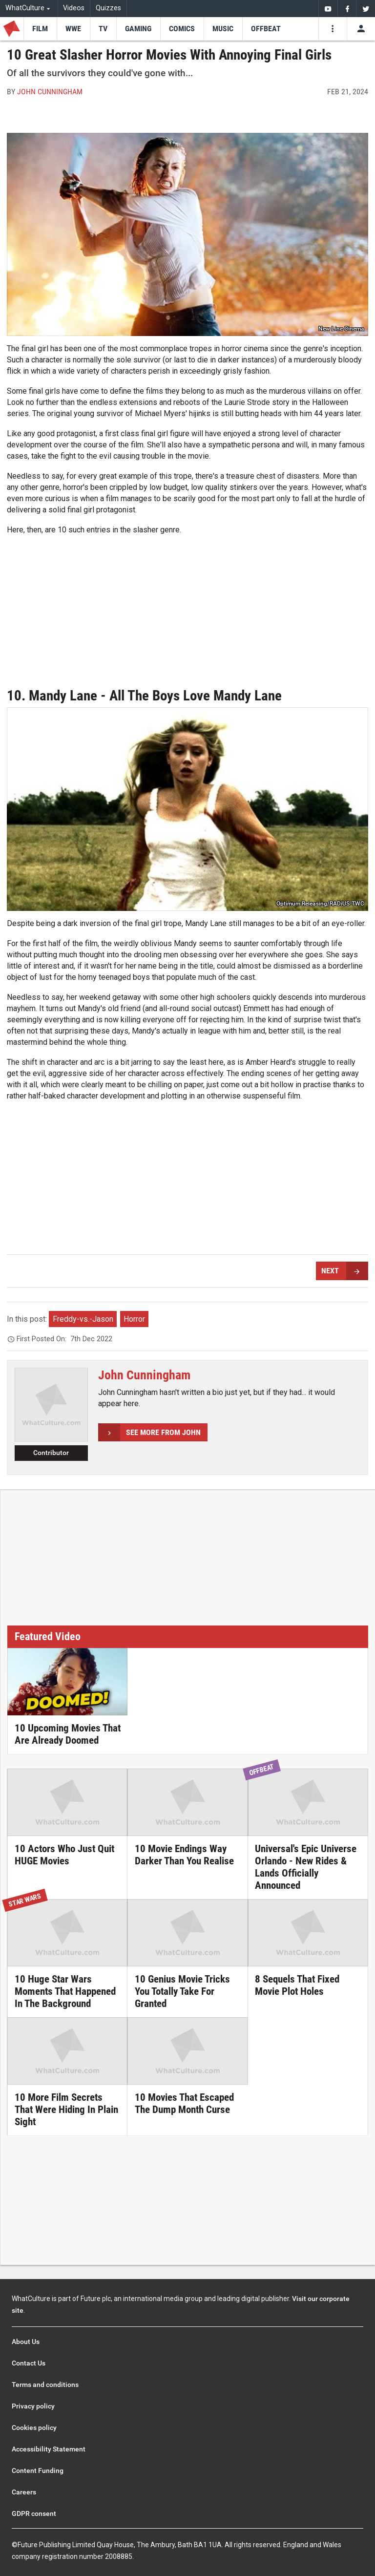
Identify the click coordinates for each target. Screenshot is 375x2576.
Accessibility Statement (48, 2449)
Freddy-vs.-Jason (83, 1319)
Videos (73, 8)
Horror (134, 1319)
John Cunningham (50, 91)
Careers (24, 2492)
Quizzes (108, 8)
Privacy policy (33, 2406)
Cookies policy (34, 2427)
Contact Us (28, 2363)
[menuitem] (327, 8)
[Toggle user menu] (361, 29)
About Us (26, 2341)
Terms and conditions (45, 2384)
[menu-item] (40, 29)
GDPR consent (34, 2513)
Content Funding (37, 2470)
